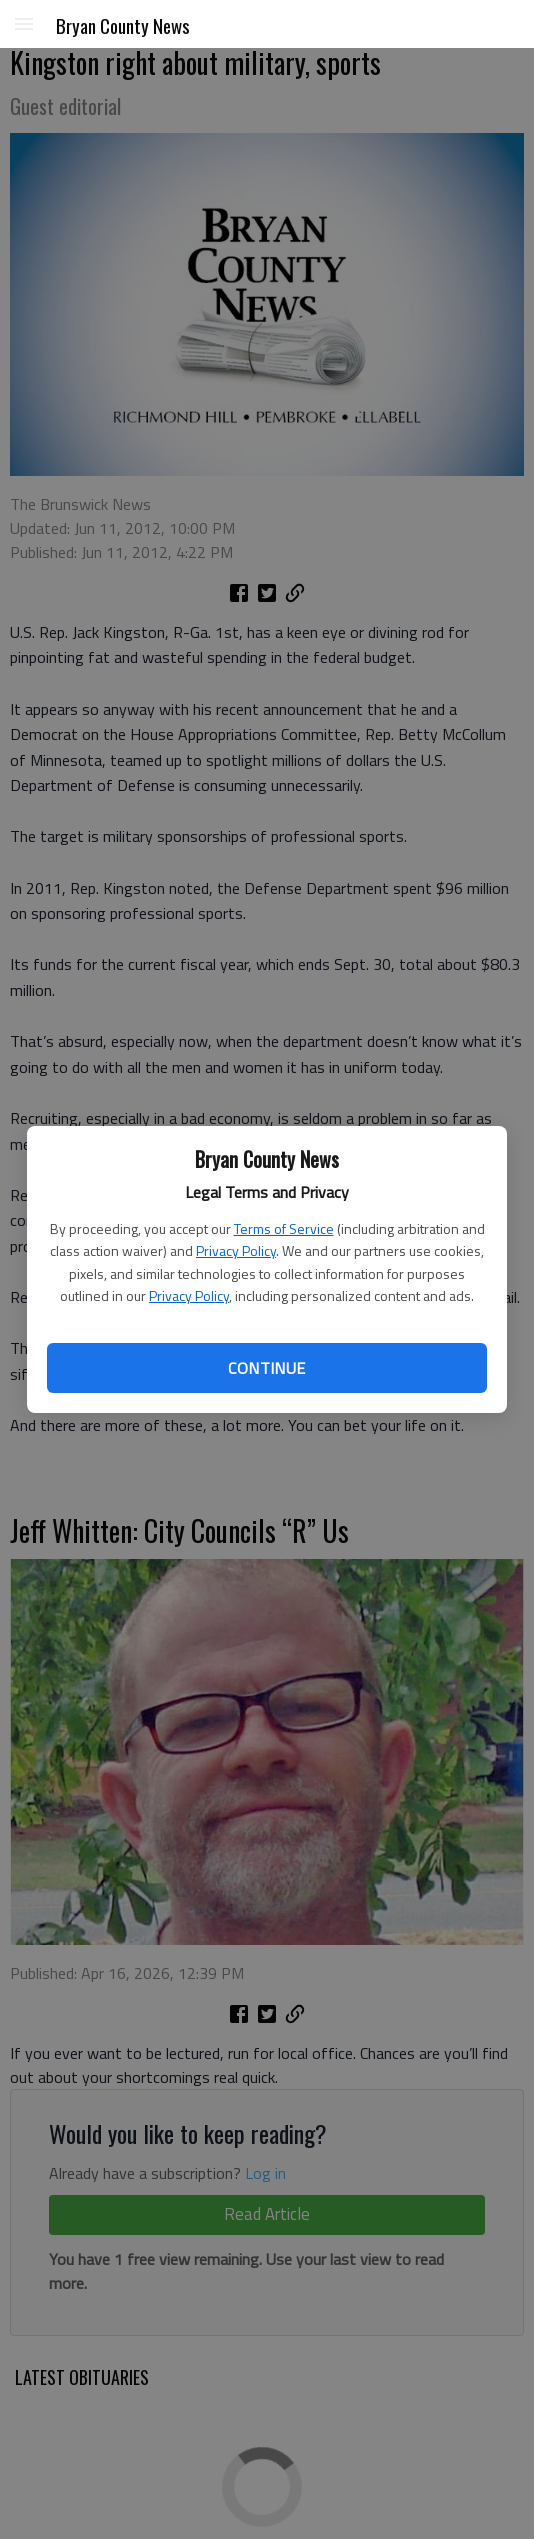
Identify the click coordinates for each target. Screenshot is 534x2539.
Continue (266, 1368)
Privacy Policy (236, 1250)
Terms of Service (284, 1228)
